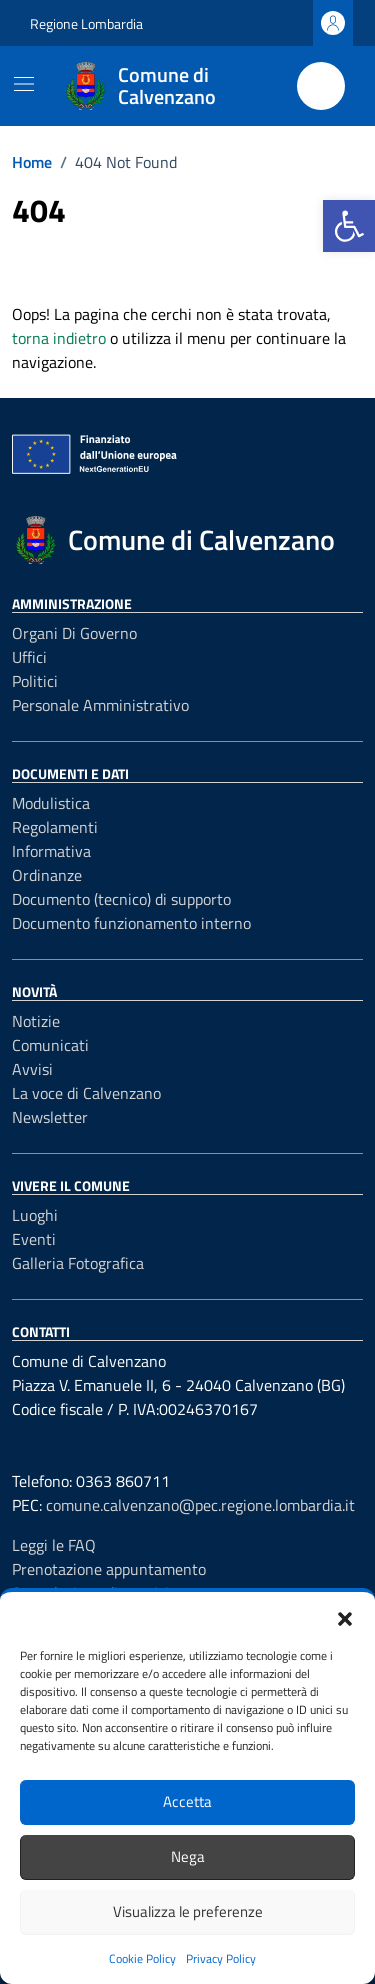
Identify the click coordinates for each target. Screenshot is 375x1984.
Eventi (34, 1239)
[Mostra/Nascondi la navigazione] (24, 84)
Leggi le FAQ (54, 1545)
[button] (349, 226)
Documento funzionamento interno (131, 923)
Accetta (187, 1801)
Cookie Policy (142, 1958)
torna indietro (59, 338)
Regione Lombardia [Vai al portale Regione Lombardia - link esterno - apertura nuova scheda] (86, 23)
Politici (35, 681)
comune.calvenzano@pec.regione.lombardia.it (200, 1505)
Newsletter (50, 1117)
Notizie (36, 1021)
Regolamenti (55, 827)
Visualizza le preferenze (188, 1911)
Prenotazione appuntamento (109, 1569)
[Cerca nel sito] (321, 86)
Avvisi (32, 1069)
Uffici (29, 657)
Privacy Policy (221, 1958)
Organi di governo (74, 633)
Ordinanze (47, 875)
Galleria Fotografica (78, 1263)
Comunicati (50, 1045)
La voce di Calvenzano (86, 1093)
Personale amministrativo (100, 705)
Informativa (51, 851)
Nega (188, 1856)
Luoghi (35, 1215)
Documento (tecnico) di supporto (121, 899)
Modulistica (51, 803)
